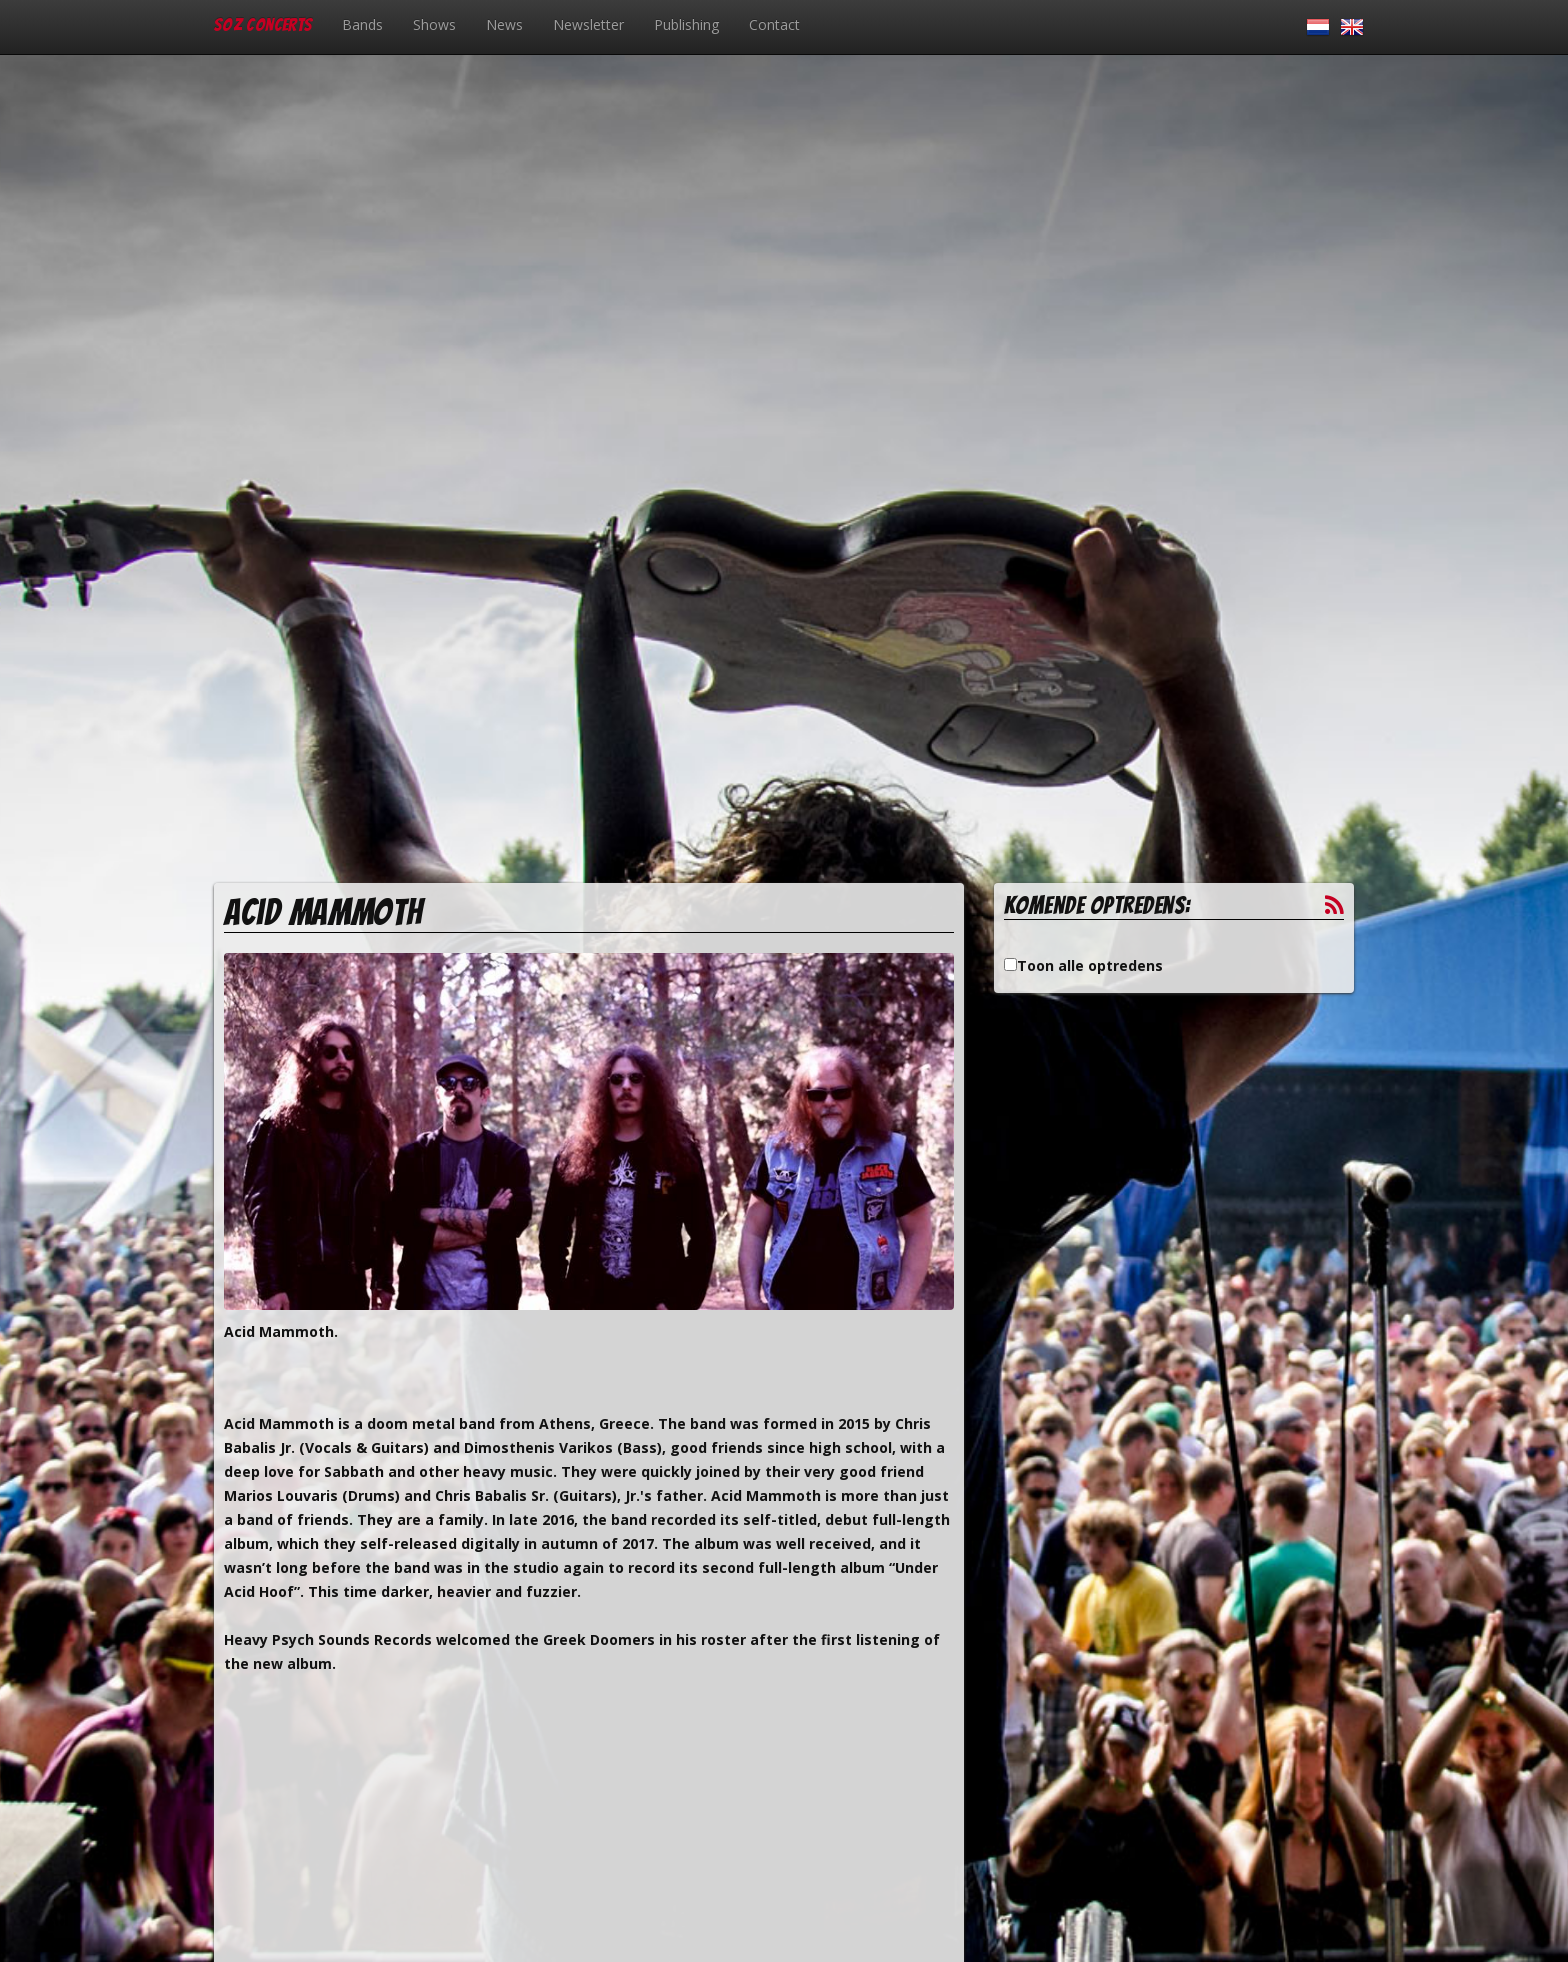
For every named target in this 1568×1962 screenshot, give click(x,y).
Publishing (686, 24)
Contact (774, 24)
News (504, 24)
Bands (362, 24)
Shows (434, 24)
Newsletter (588, 24)
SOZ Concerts (263, 24)
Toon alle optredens (1090, 965)
